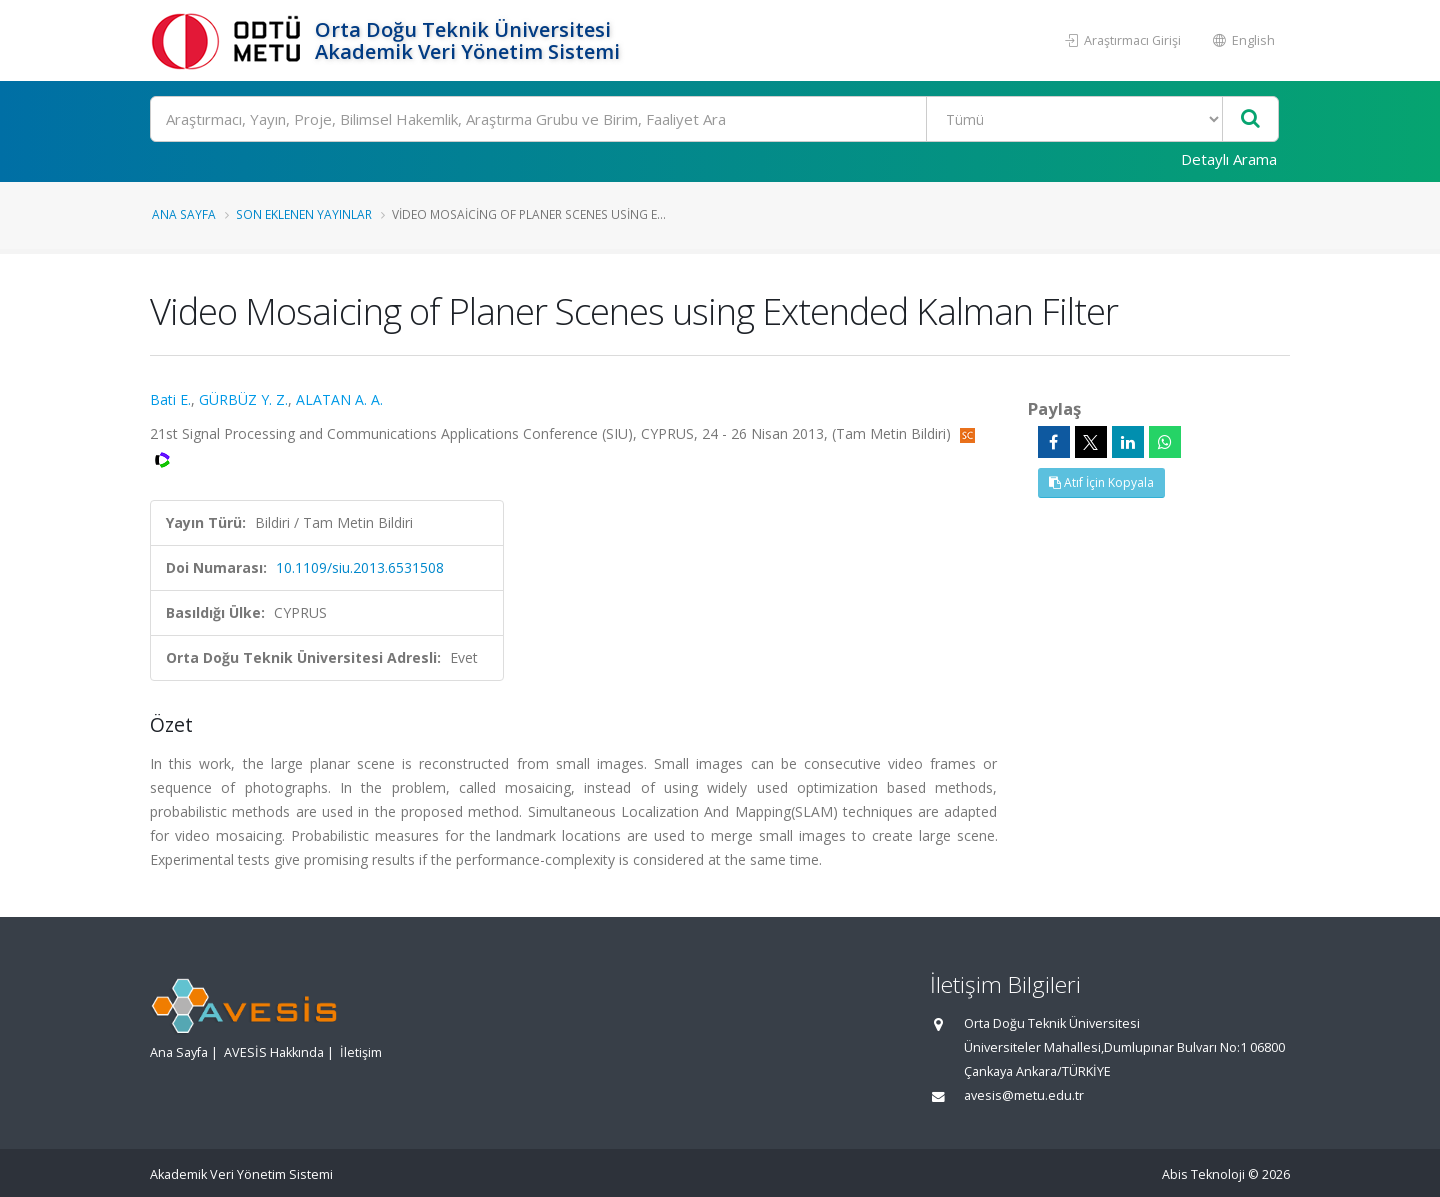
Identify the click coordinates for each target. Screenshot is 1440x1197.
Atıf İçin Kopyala (1101, 482)
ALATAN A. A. (339, 399)
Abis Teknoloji (1203, 1174)
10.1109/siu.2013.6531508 (360, 567)
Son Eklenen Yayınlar (304, 214)
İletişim (361, 1052)
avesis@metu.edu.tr (1024, 1095)
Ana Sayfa (184, 214)
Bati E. (170, 399)
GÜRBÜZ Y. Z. (243, 399)
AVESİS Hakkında (274, 1052)
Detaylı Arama (1229, 159)
